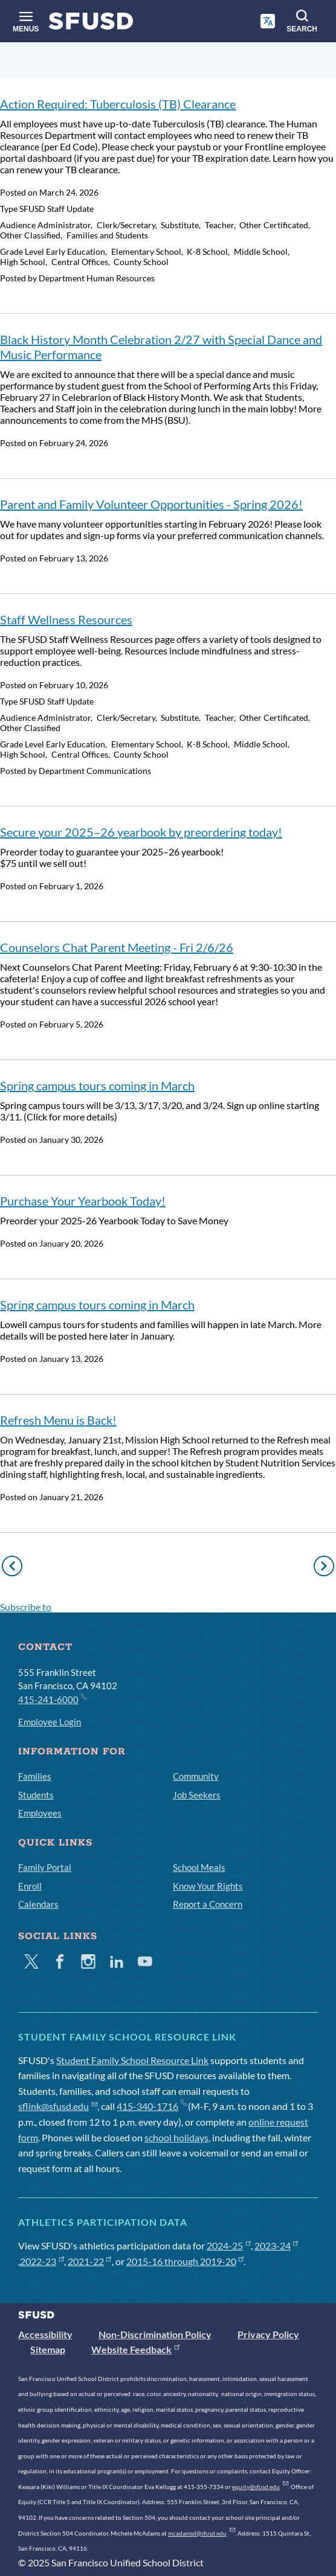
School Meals (199, 1867)
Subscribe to (25, 1606)
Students (36, 1794)
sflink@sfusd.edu (57, 2106)
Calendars (38, 1904)
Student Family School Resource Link (132, 2060)
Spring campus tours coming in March (97, 1085)
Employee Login (49, 1721)
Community (196, 1776)
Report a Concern (207, 1904)
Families (34, 1776)
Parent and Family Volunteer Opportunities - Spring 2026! (151, 504)
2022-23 (42, 2261)
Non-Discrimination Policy (155, 2334)
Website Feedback (135, 2349)
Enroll (30, 1886)
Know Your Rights (208, 1886)
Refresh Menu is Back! (58, 1420)
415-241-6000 (52, 1699)
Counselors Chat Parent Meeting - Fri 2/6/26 (116, 947)
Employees (40, 1812)
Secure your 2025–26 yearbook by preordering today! (141, 832)
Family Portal (44, 1867)
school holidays (176, 2137)
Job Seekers (197, 1794)
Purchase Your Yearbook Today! (83, 1201)
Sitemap (47, 2349)
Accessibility (45, 2334)
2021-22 (90, 2261)
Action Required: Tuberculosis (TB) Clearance (118, 104)
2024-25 (229, 2245)
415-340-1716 (151, 2106)
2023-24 (276, 2245)
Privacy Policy (268, 2334)
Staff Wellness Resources (66, 619)
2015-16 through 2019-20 (185, 2261)
